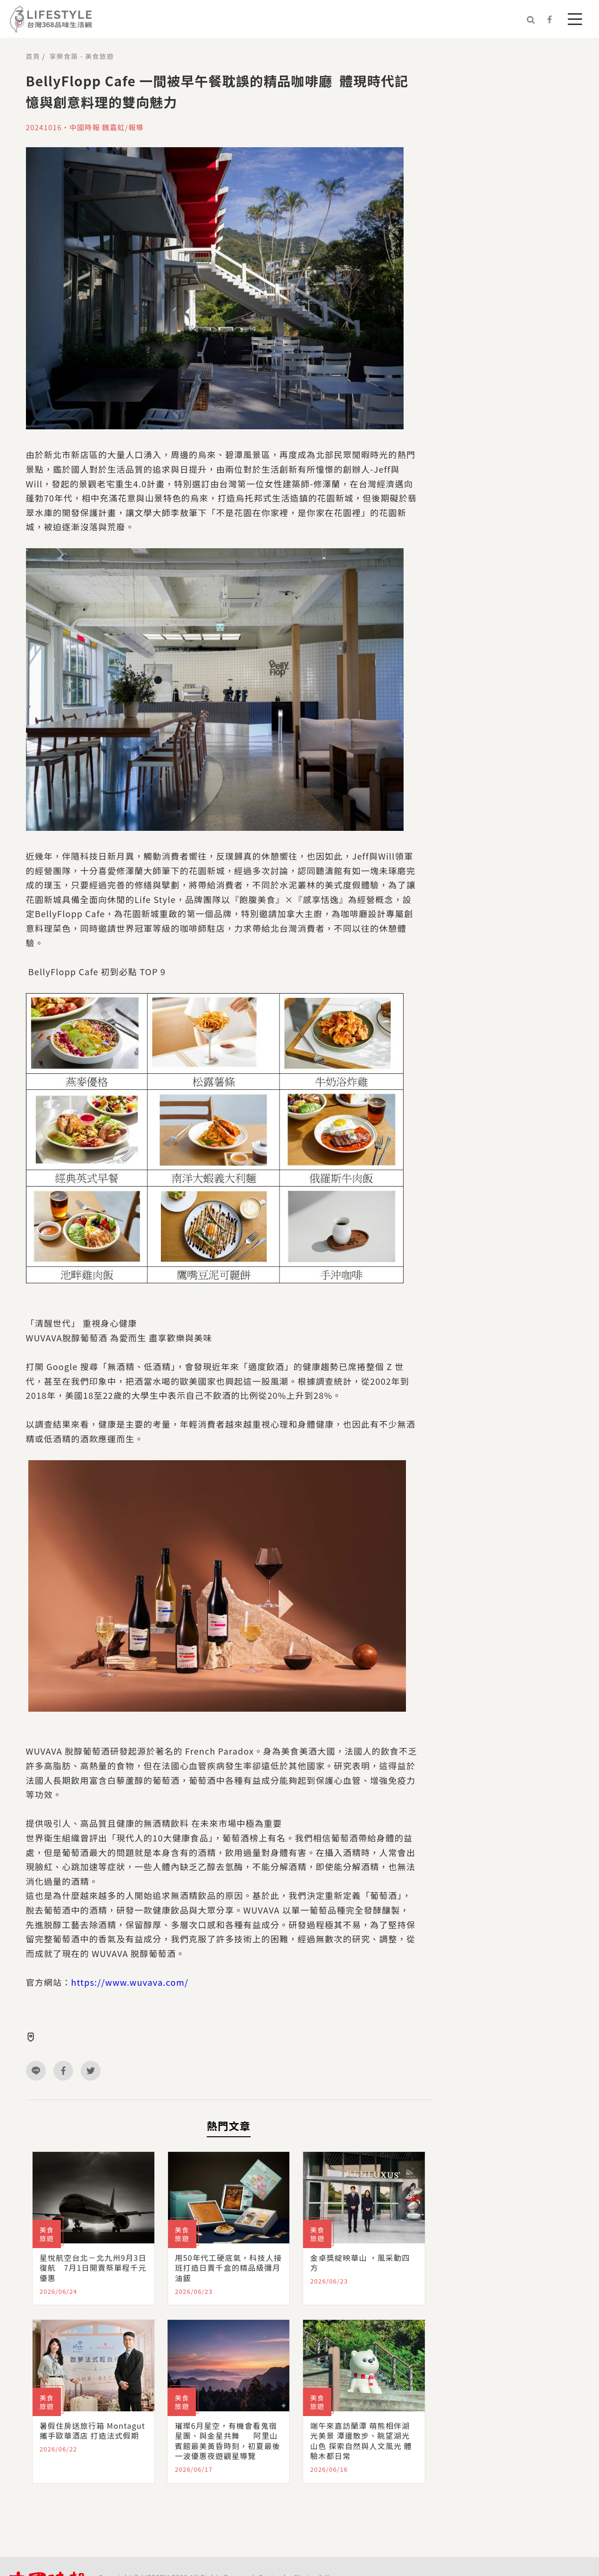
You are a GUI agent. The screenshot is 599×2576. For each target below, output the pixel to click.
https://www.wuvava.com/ (130, 1982)
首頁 (33, 56)
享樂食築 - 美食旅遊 (82, 56)
